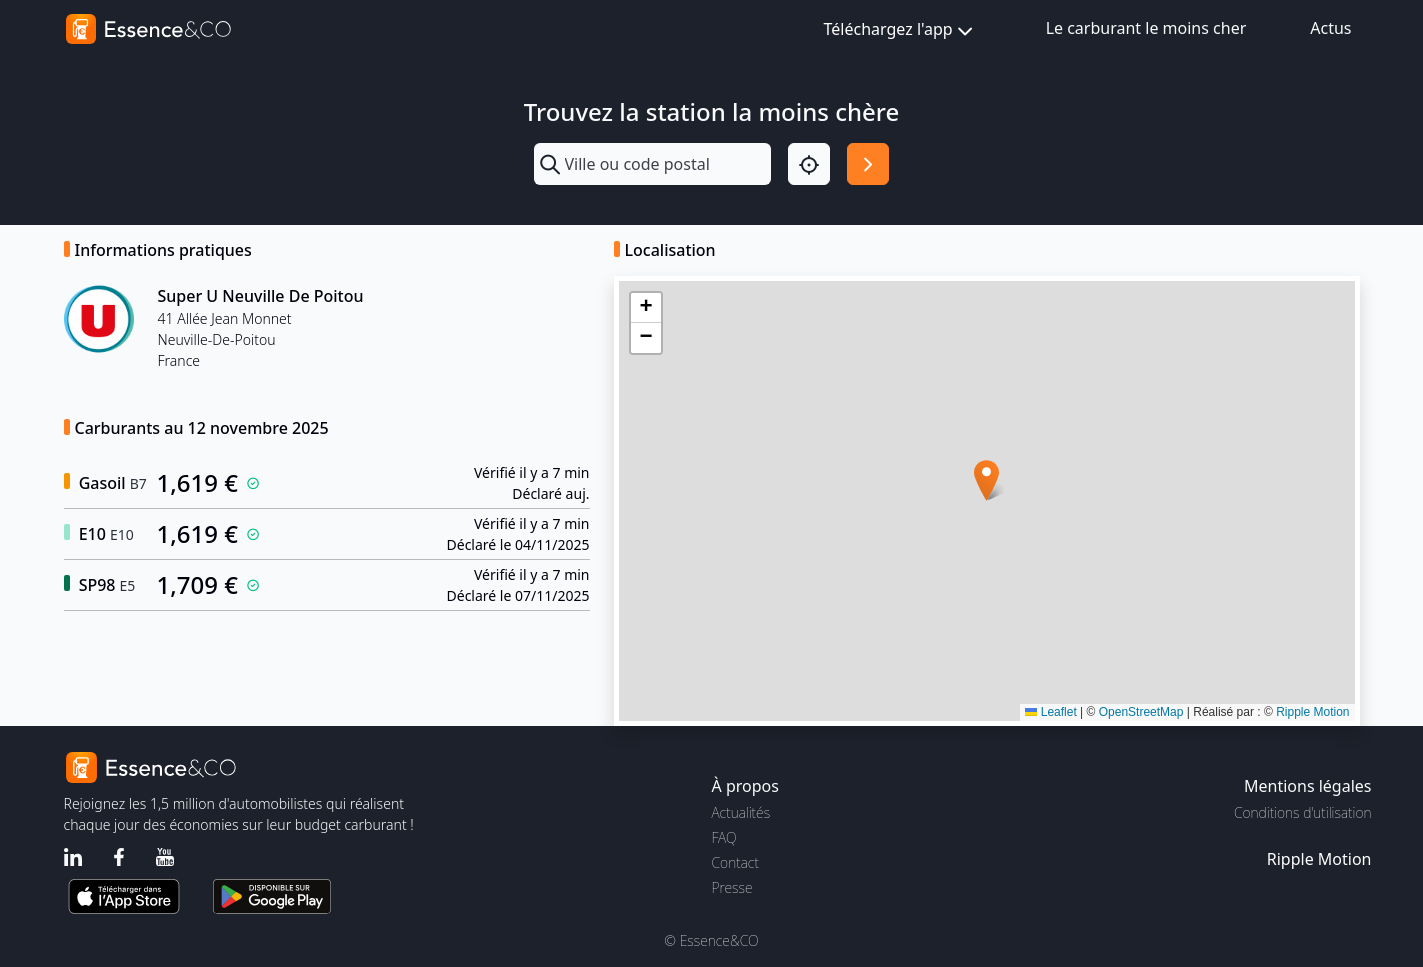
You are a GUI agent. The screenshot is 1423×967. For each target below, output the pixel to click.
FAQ (724, 837)
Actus (1330, 28)
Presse (732, 887)
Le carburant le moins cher (1146, 28)
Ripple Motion (1312, 712)
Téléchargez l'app (900, 30)
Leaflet (1050, 712)
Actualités (741, 812)
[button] (986, 480)
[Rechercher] (868, 164)
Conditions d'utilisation (1303, 812)
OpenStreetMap (1141, 712)
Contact (735, 862)
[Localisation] (809, 164)
